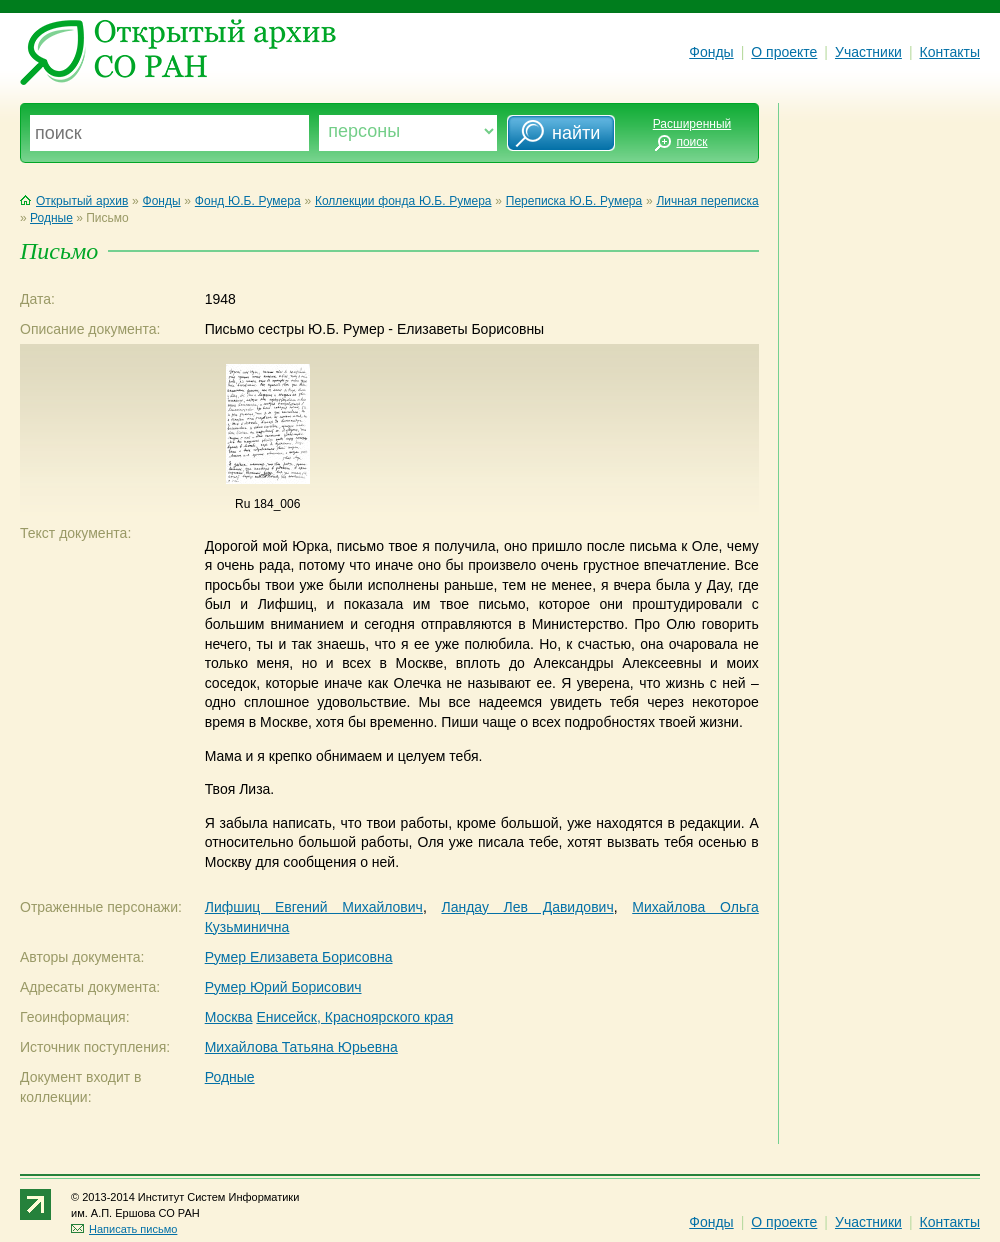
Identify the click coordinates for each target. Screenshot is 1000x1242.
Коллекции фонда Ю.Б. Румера (403, 201)
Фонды (711, 52)
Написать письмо (124, 1229)
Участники (868, 52)
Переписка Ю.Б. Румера (574, 201)
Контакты (950, 52)
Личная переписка (707, 201)
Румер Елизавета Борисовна (299, 957)
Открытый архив (74, 201)
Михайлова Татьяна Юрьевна (301, 1047)
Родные (51, 218)
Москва (229, 1017)
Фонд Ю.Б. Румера (248, 201)
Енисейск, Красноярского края (354, 1017)
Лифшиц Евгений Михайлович (314, 907)
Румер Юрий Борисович (283, 987)
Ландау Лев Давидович (527, 907)
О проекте (784, 52)
